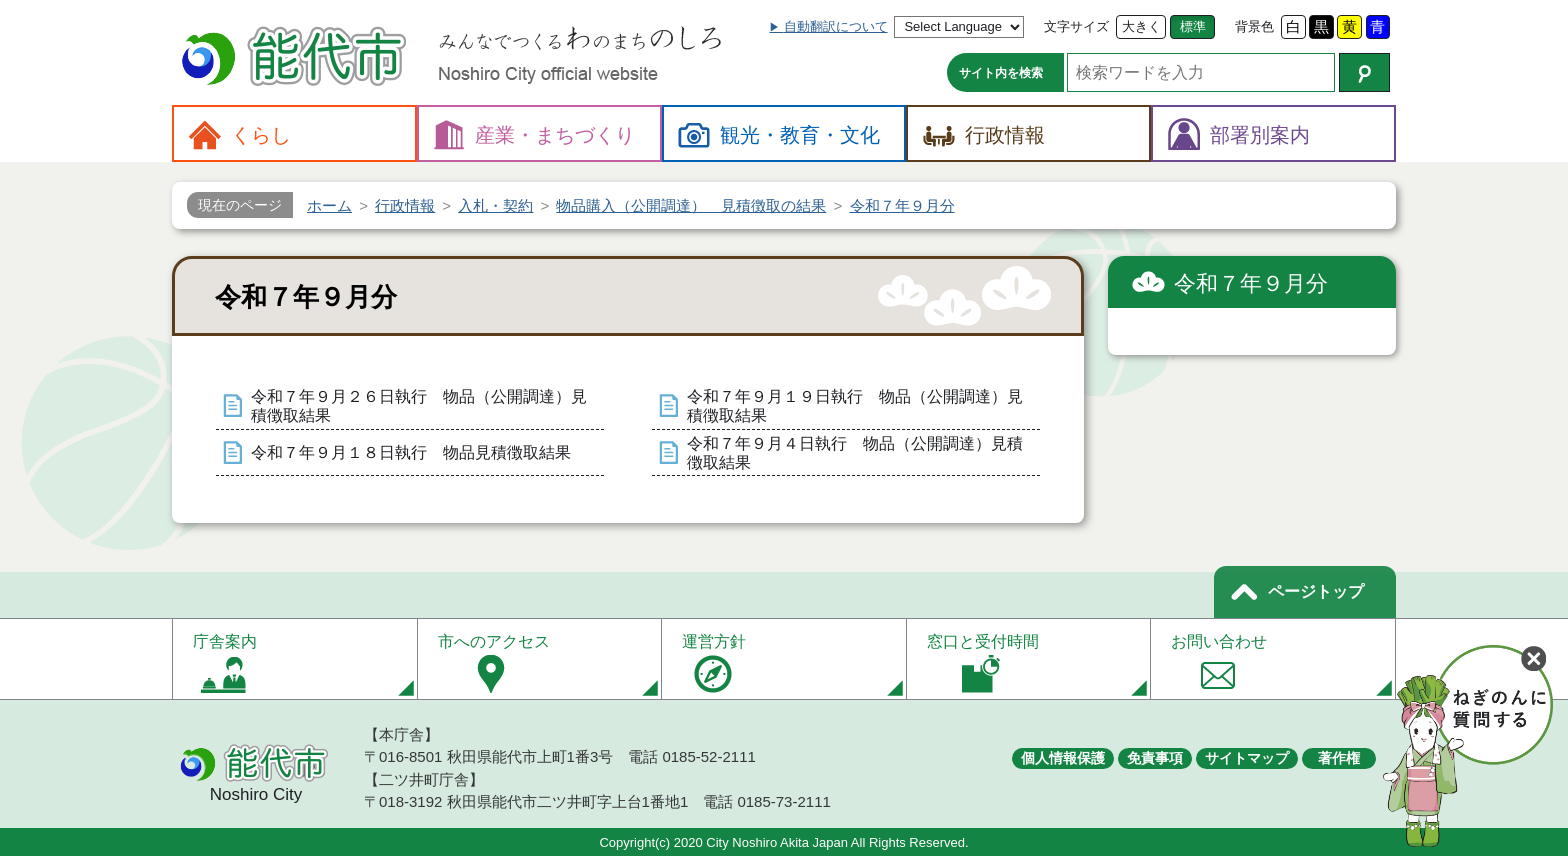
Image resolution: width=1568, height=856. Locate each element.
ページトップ (1316, 591)
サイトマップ (1247, 758)
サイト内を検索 (1001, 73)
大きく (1141, 26)
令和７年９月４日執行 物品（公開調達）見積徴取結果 (855, 453)
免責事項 (1155, 758)
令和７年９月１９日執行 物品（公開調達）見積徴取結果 (855, 406)
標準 (1193, 26)
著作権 (1339, 758)
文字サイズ (1076, 26)
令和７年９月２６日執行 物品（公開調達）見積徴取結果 (419, 406)
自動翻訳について (836, 26)
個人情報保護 (1063, 758)
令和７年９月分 (1251, 283)
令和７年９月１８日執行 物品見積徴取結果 (411, 452)
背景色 (1254, 26)
